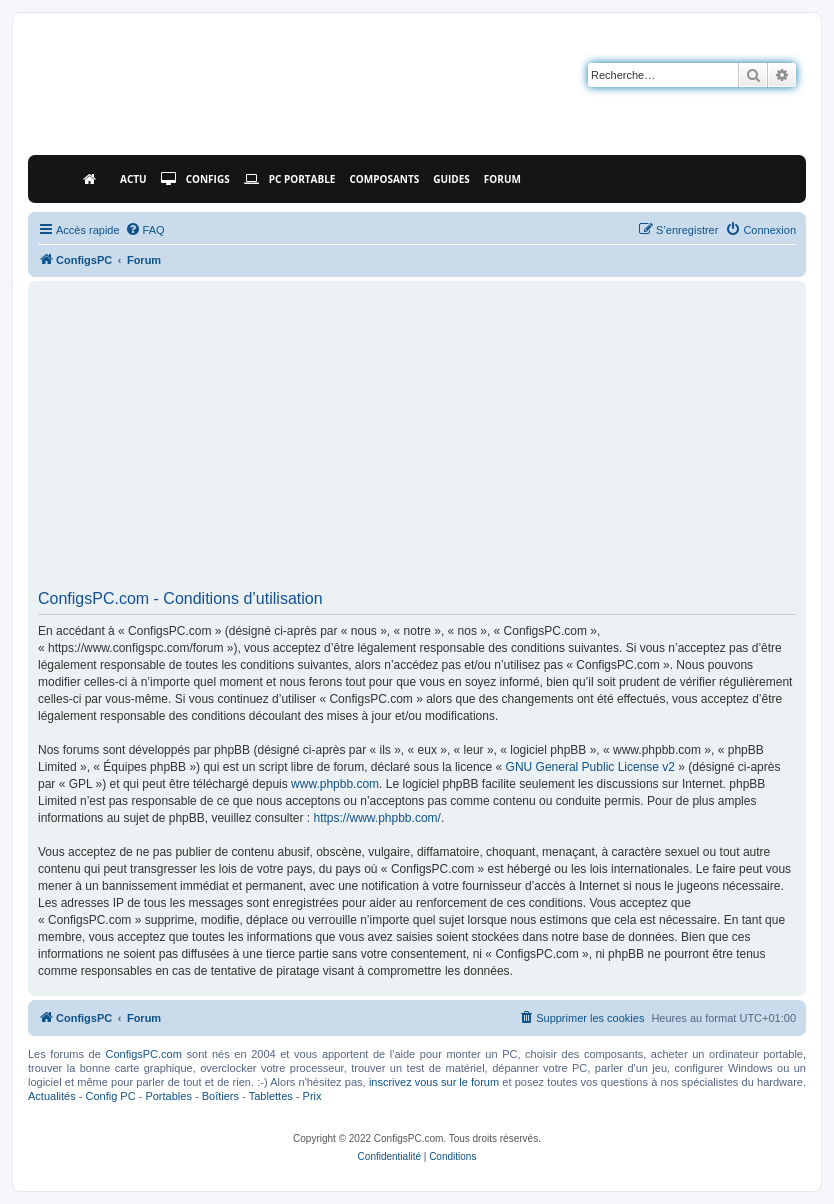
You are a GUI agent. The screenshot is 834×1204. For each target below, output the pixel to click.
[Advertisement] (417, 442)
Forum (502, 179)
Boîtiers (220, 1096)
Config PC (110, 1096)
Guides (451, 179)
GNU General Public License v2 (590, 767)
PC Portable (290, 179)
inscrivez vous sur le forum (434, 1082)
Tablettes (271, 1096)
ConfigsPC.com (143, 1054)
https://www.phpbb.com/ (376, 818)
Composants (384, 179)
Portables (168, 1096)
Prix (312, 1096)
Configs (195, 179)
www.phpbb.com (335, 784)
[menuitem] (145, 230)
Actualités (52, 1096)
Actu (133, 179)
